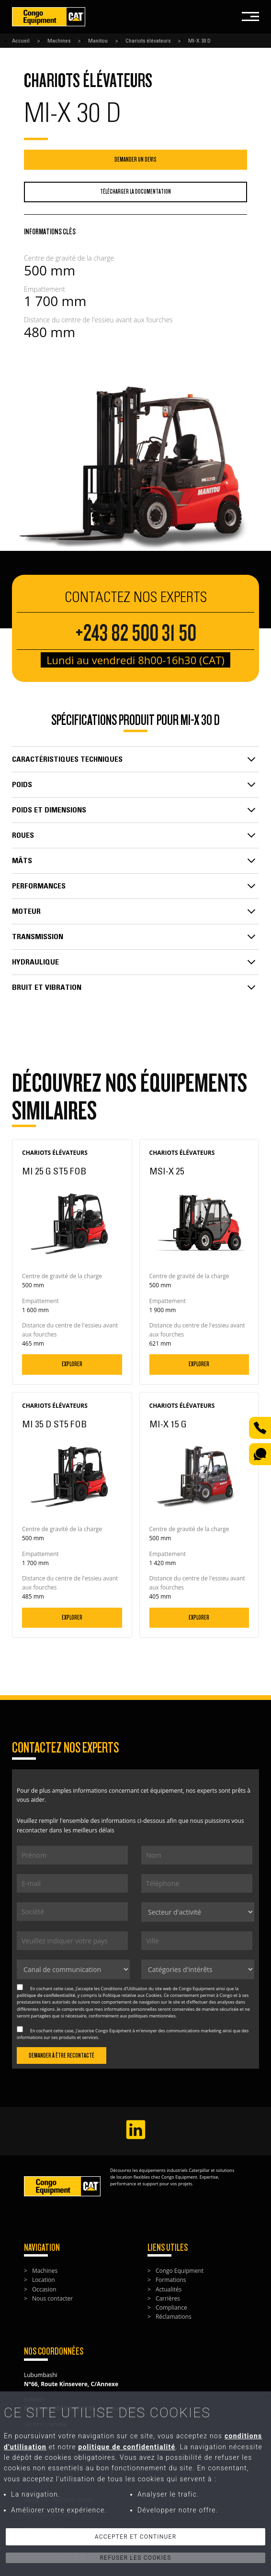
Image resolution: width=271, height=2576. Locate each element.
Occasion (44, 2289)
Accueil (21, 41)
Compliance (171, 2307)
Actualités (168, 2289)
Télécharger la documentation (135, 191)
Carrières (168, 2298)
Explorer (72, 1364)
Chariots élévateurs (147, 41)
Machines (58, 41)
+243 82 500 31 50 (135, 633)
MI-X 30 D (199, 41)
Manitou (98, 41)
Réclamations (174, 2317)
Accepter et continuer (136, 2536)
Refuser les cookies (135, 2557)
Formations (171, 2280)
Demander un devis (135, 159)
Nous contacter (52, 2298)
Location (43, 2280)
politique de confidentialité (46, 1995)
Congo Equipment (179, 2271)
